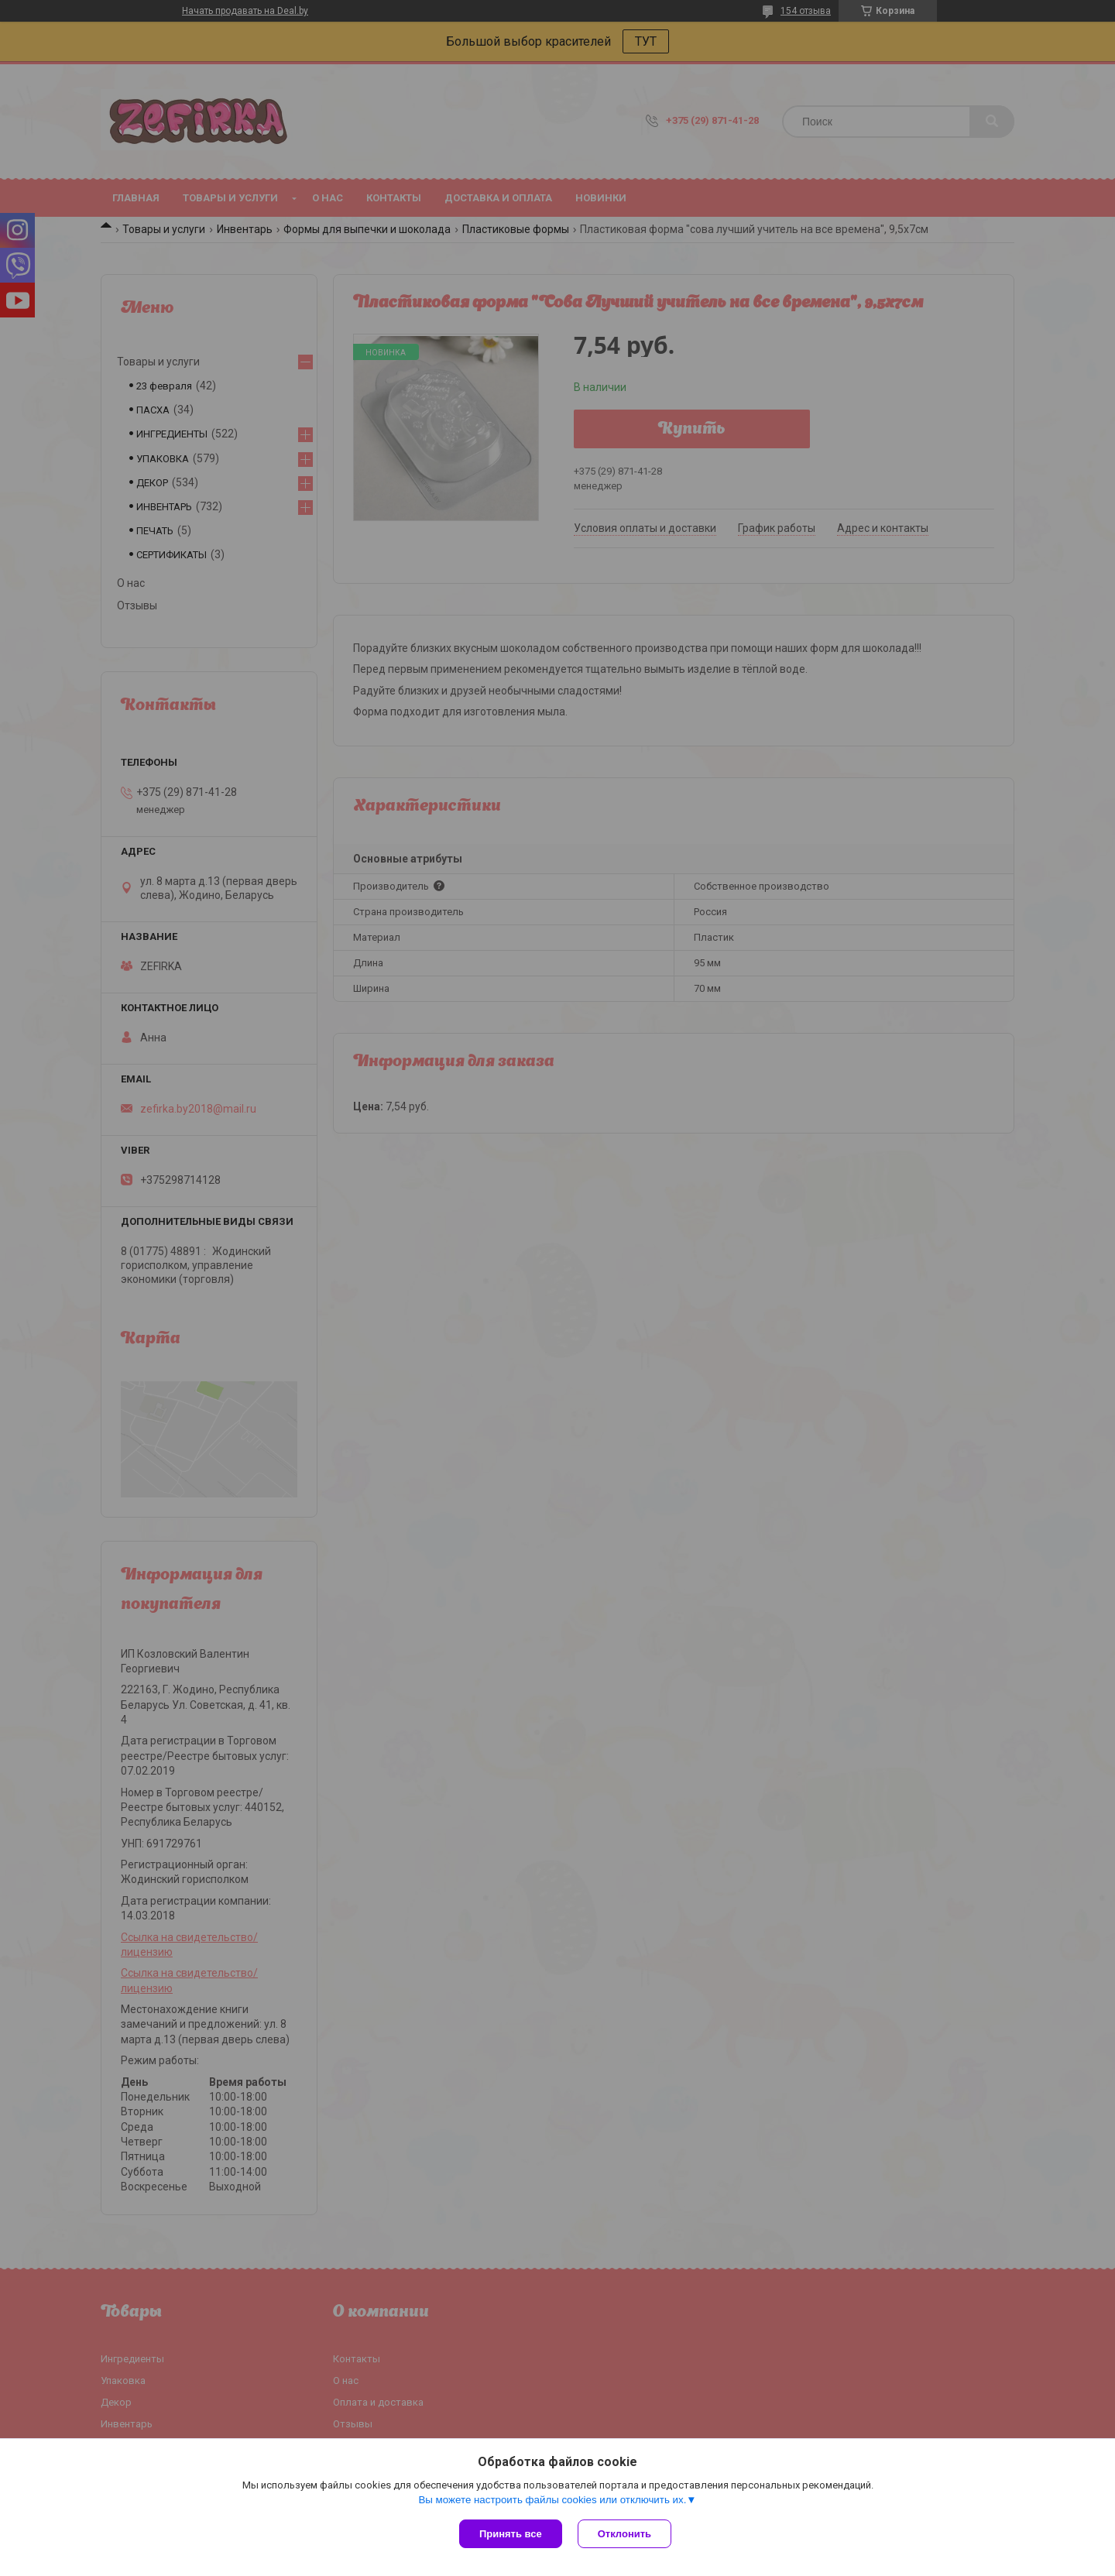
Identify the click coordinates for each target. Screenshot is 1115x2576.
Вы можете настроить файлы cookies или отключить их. (552, 2500)
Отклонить (624, 2534)
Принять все (510, 2534)
